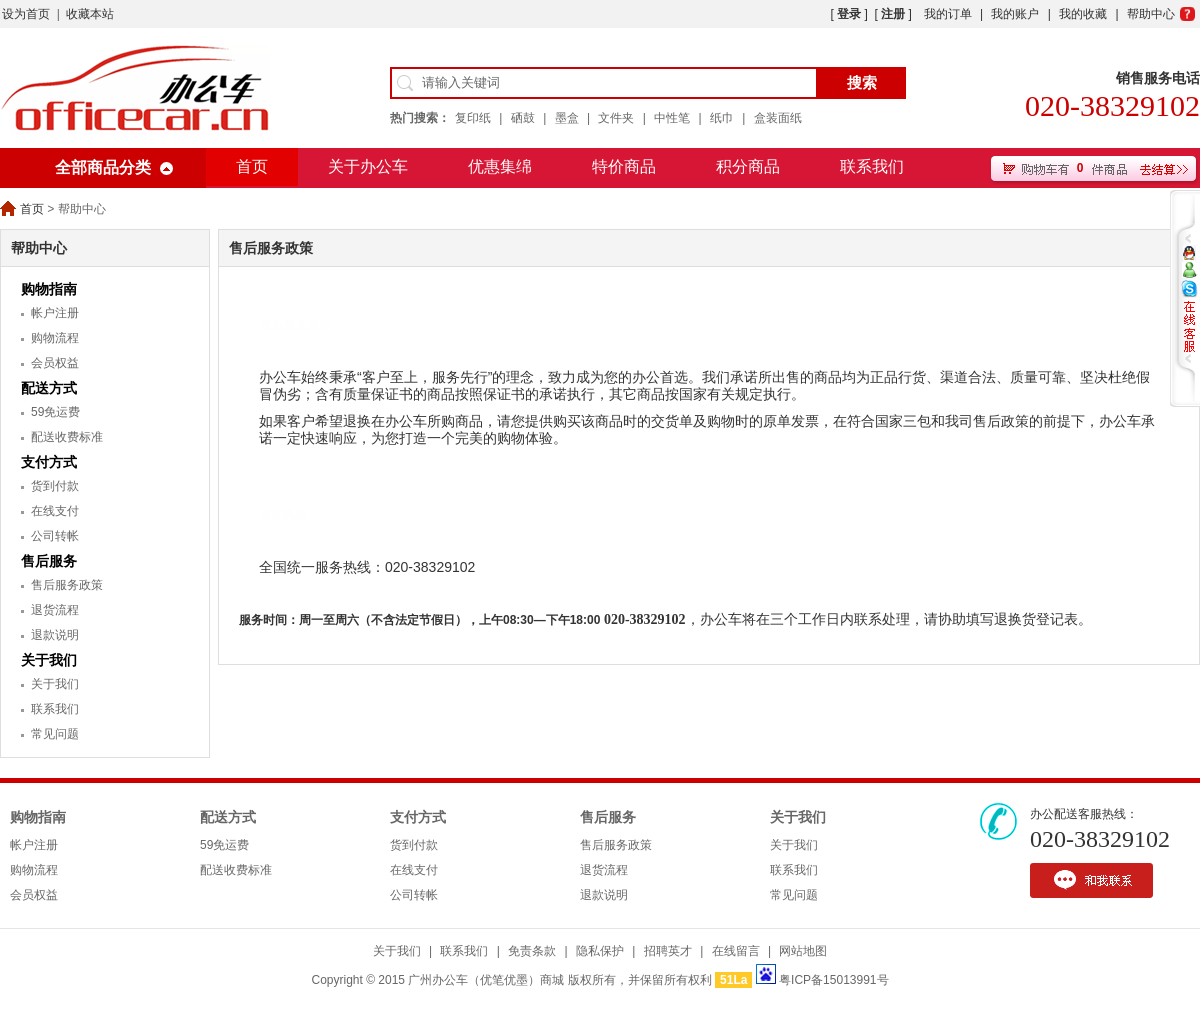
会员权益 (55, 363)
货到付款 (55, 486)
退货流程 (55, 610)
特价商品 (624, 166)
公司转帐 (55, 536)
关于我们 (49, 660)
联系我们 (872, 166)
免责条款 (532, 951)
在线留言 (736, 951)
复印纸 (473, 118)
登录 (849, 14)
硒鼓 (523, 118)
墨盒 (567, 118)
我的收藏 (1083, 14)
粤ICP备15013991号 (833, 980)
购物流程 (55, 338)
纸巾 (722, 118)
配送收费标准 (67, 437)
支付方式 (49, 462)
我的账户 (1015, 14)
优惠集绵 (500, 166)
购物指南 (49, 289)
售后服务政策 (67, 585)
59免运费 (55, 412)
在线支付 (55, 511)
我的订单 (948, 14)
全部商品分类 (103, 167)
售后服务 (49, 561)
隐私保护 (600, 951)
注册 (893, 14)
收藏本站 (90, 14)
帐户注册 (55, 313)
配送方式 (49, 388)
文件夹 (616, 118)
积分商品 (748, 166)
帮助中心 (1151, 14)
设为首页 (26, 14)
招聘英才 (668, 951)
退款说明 (55, 635)
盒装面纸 (778, 118)
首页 (252, 166)
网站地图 (803, 951)
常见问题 (55, 734)
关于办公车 (368, 166)
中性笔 (672, 118)
